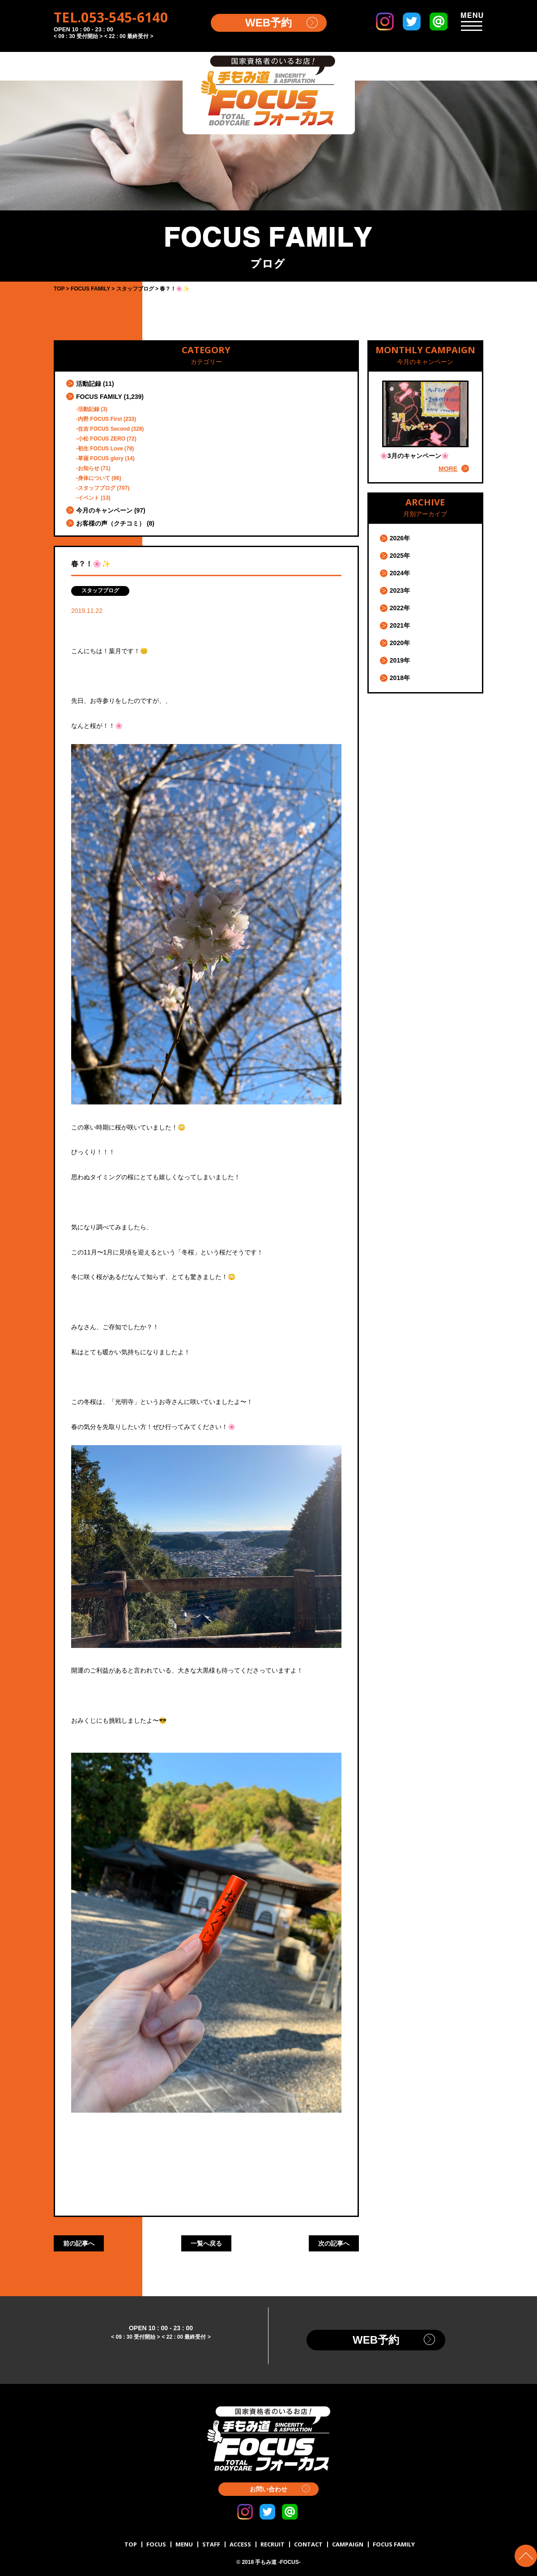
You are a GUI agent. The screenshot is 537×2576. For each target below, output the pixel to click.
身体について (94, 478)
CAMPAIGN (347, 2544)
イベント (88, 498)
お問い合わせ (268, 2489)
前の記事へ (78, 2243)
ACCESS (240, 2544)
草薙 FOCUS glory (101, 458)
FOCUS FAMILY (99, 396)
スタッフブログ (96, 488)
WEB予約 (268, 23)
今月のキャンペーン (104, 510)
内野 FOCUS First (100, 419)
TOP (130, 2544)
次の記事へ (333, 2243)
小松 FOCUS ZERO (101, 439)
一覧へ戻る (206, 2243)
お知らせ (88, 468)
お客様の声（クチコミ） (110, 523)
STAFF (211, 2544)
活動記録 (88, 383)
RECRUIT (272, 2544)
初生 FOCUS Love (100, 448)
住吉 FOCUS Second (104, 429)
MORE (448, 468)
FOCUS (156, 2544)
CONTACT (308, 2544)
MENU (184, 2544)
